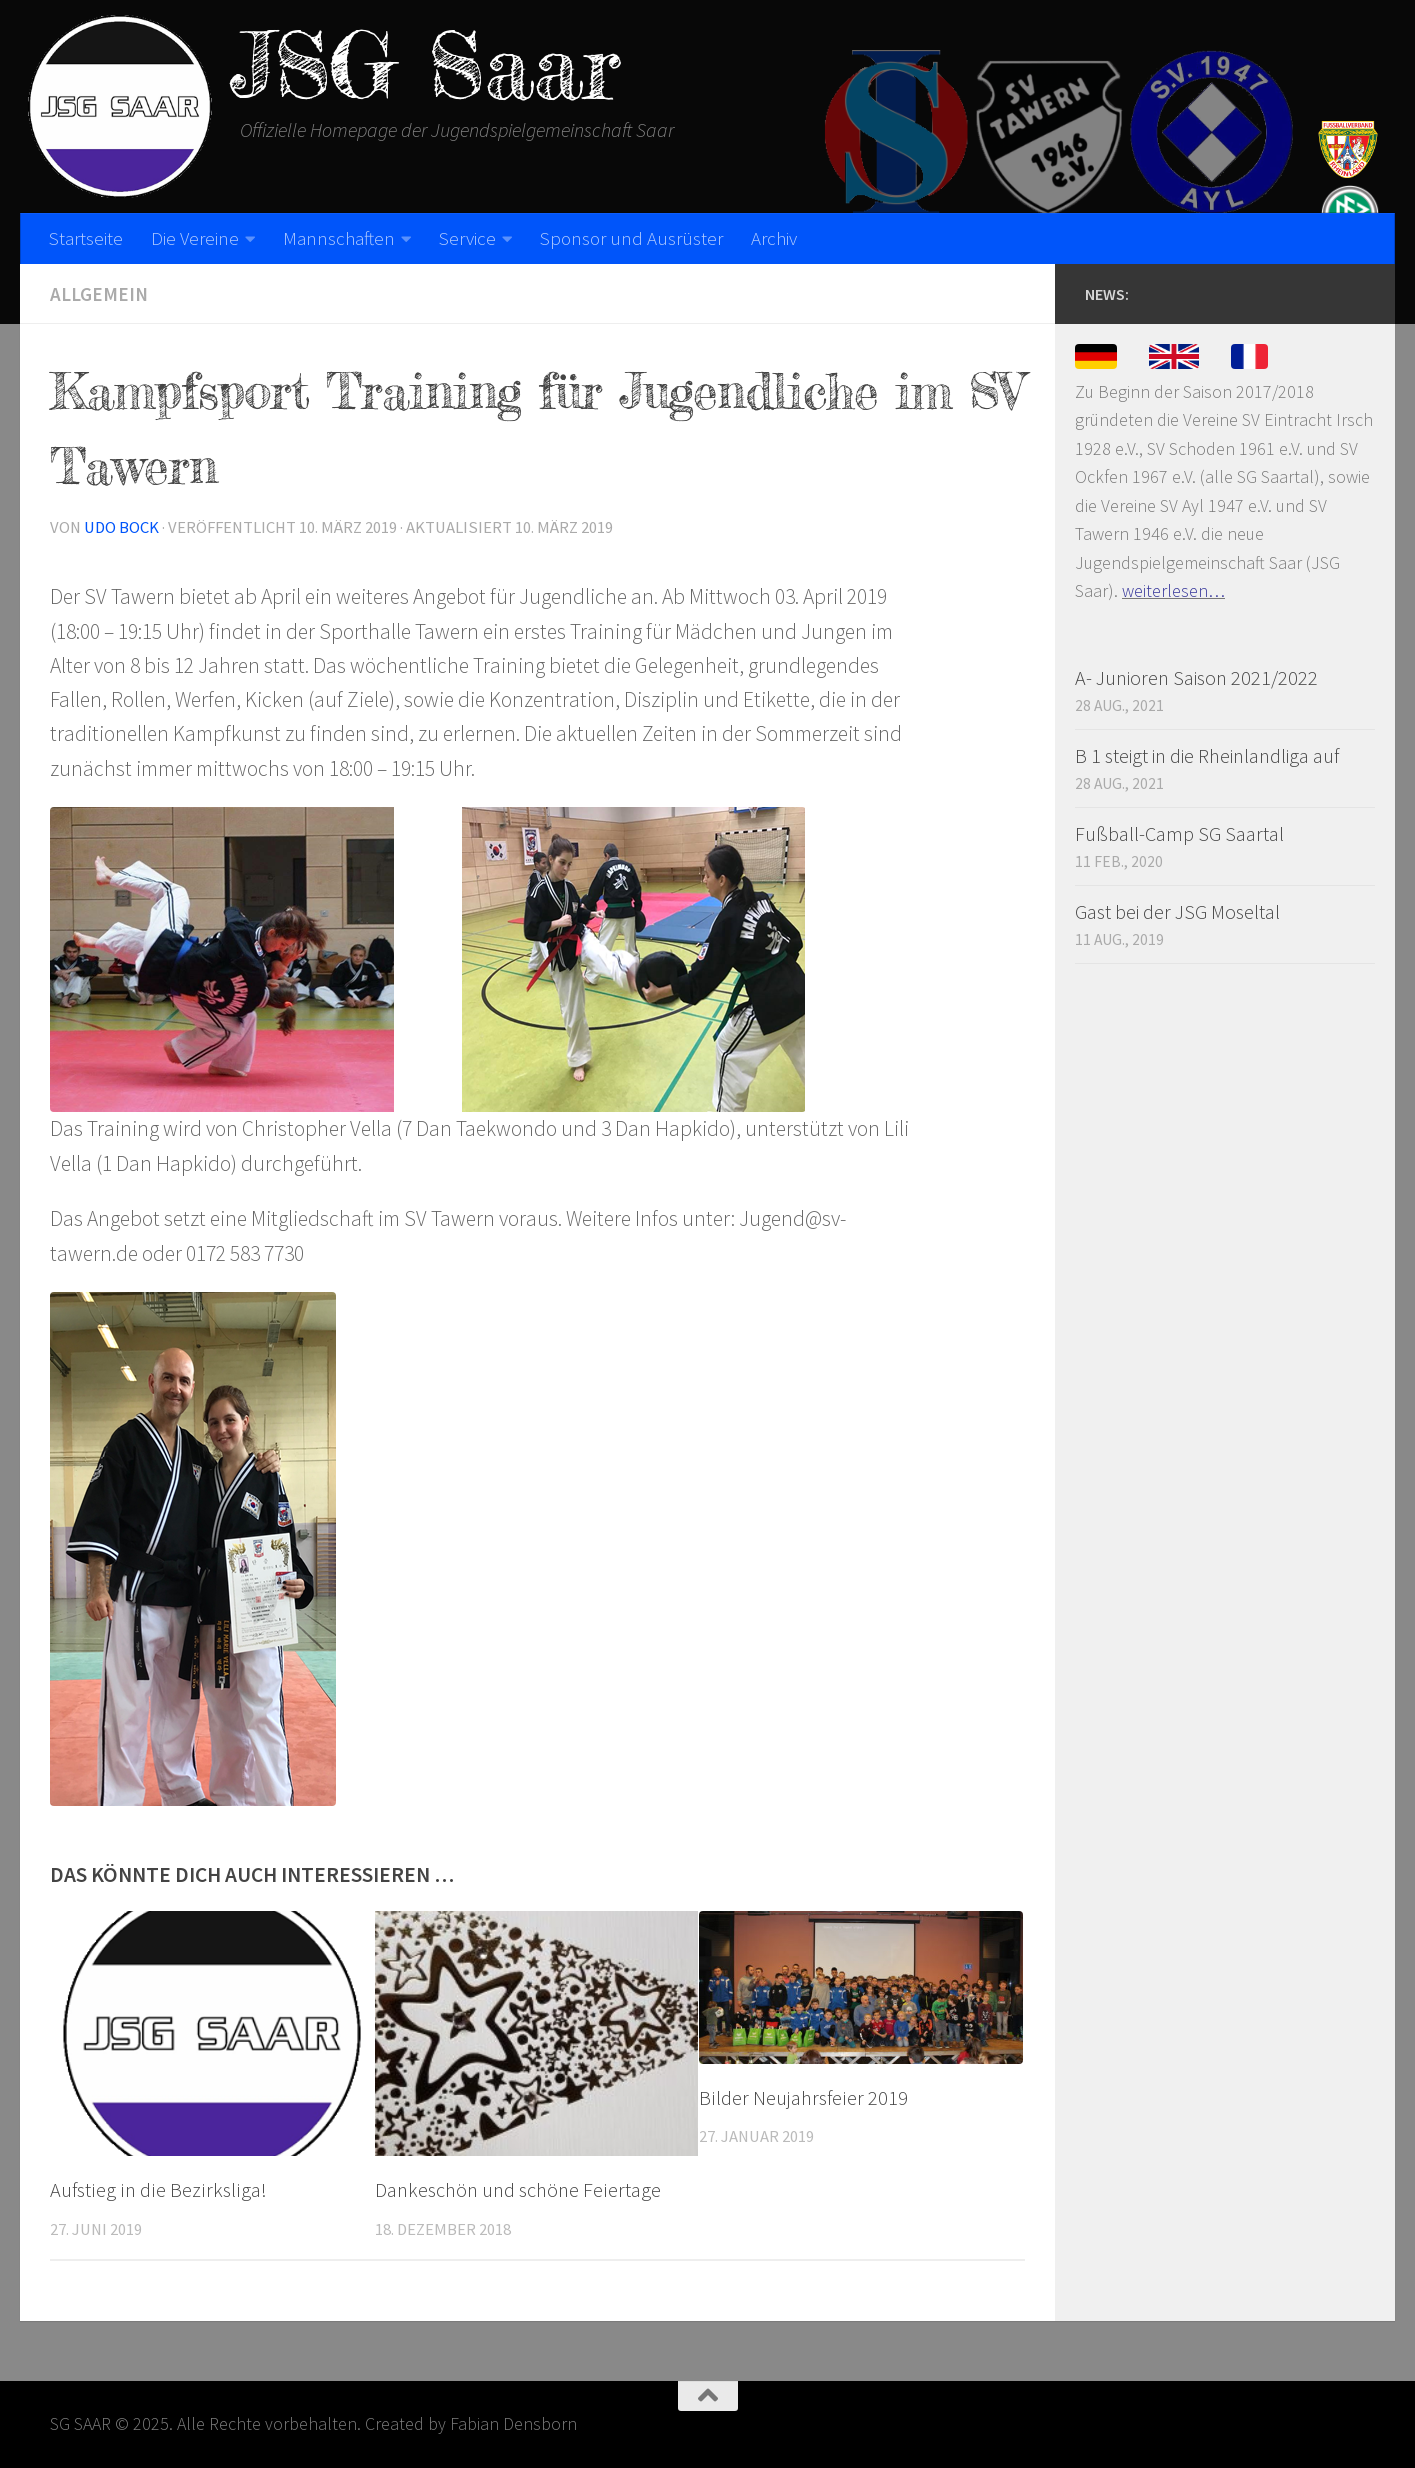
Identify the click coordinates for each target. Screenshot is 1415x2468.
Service (467, 238)
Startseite (86, 238)
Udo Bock (121, 527)
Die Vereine (195, 238)
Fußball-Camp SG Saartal (1179, 833)
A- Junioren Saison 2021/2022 (1196, 677)
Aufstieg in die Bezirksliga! (158, 2190)
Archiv (774, 238)
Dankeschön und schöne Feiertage (518, 2190)
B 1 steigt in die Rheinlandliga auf (1207, 755)
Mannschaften (339, 238)
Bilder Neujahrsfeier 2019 (803, 2098)
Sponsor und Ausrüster (631, 238)
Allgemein (99, 294)
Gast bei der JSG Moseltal (1177, 911)
